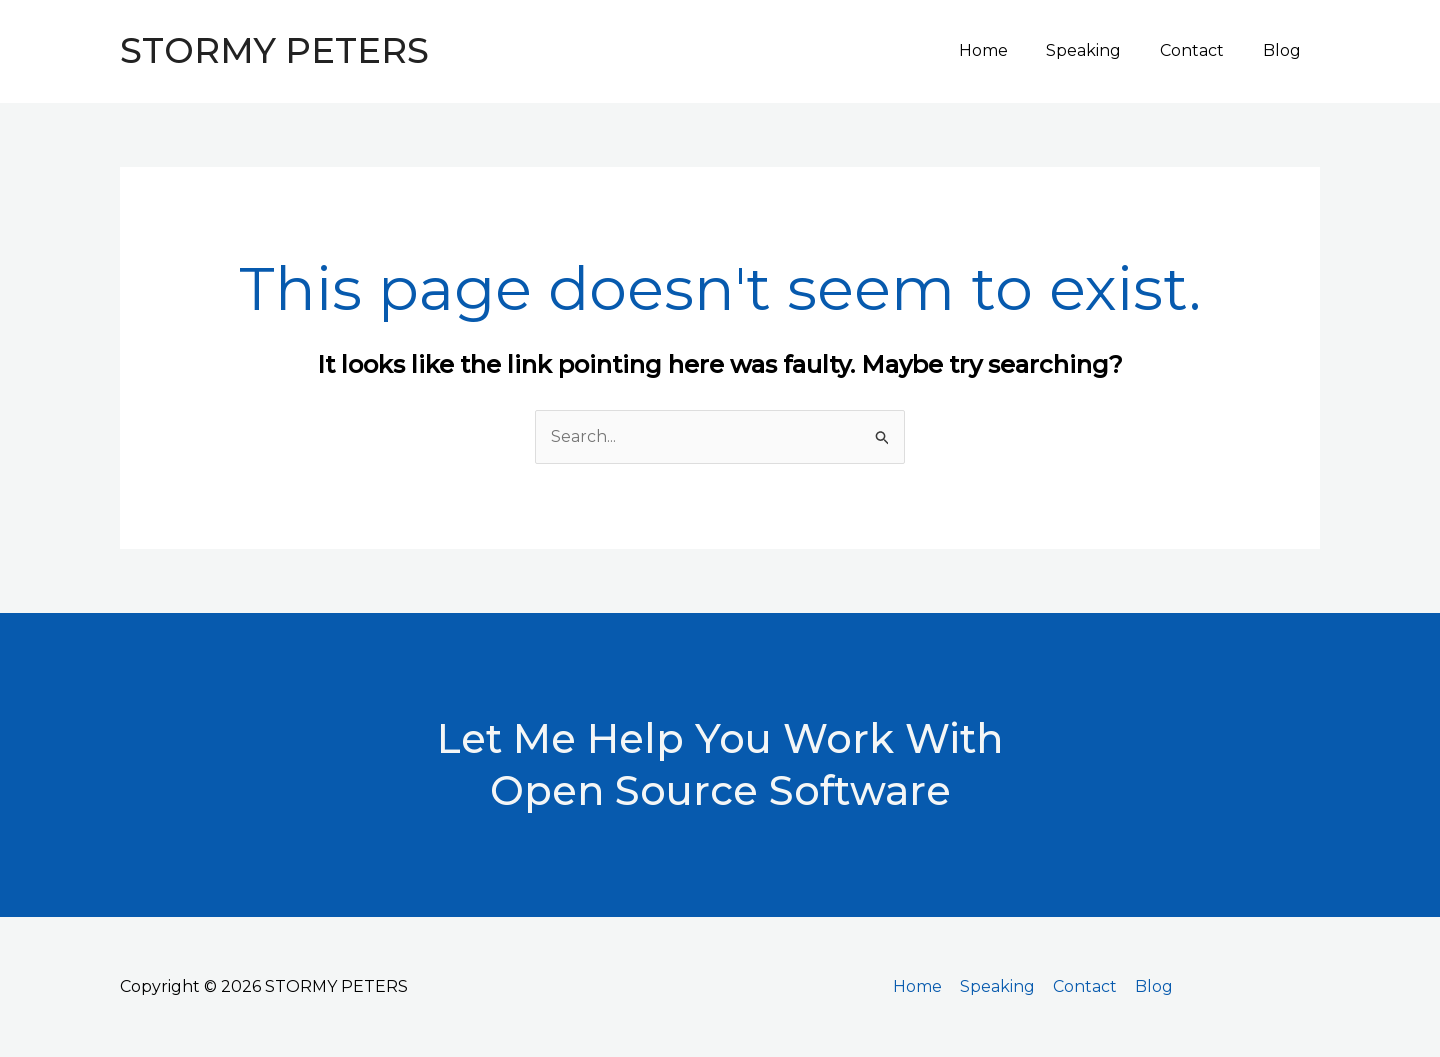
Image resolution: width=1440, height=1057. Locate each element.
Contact (1202, 50)
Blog (1285, 50)
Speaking (1100, 50)
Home (1006, 50)
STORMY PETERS (274, 50)
